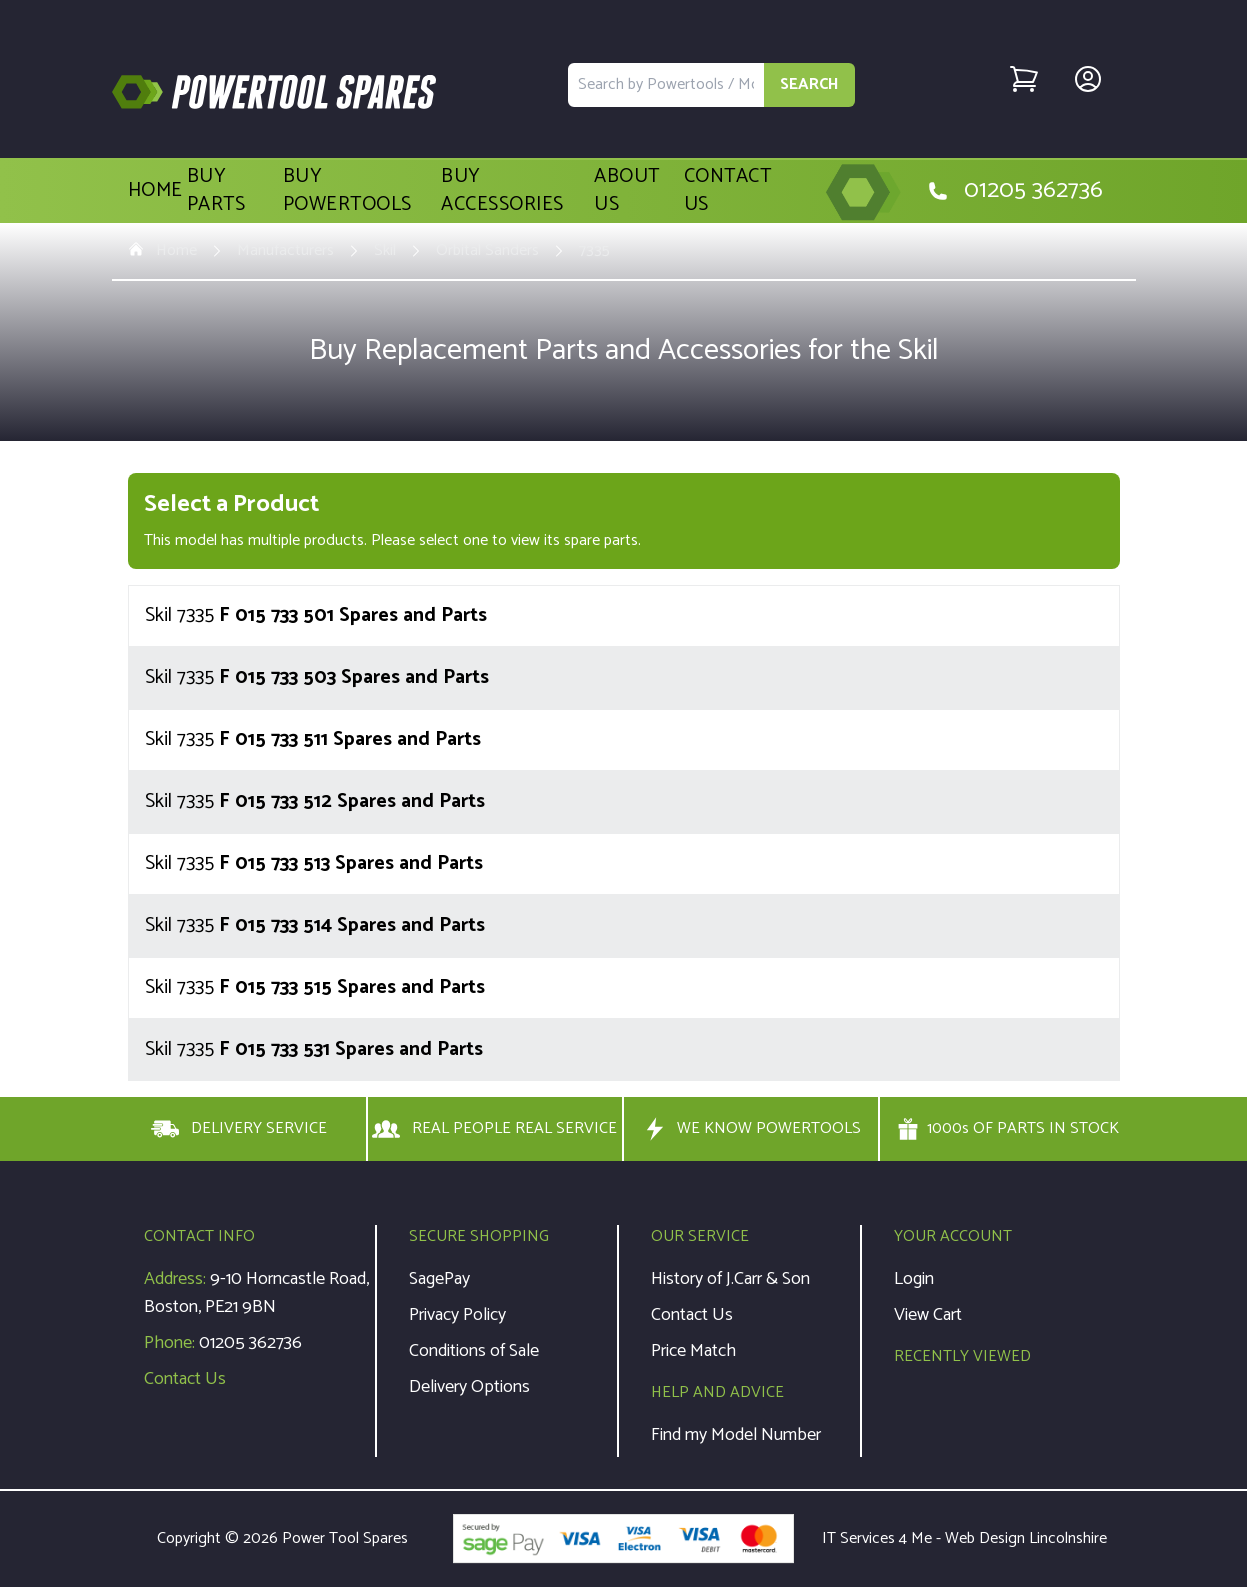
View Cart (928, 1315)
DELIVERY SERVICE (239, 1129)
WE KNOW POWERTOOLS (751, 1129)
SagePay (439, 1279)
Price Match (693, 1351)
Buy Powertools (347, 191)
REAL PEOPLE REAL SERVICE (494, 1129)
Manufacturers (285, 251)
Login (914, 1279)
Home (155, 191)
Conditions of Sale (474, 1351)
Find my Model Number (736, 1435)
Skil (385, 251)
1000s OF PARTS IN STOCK (1008, 1129)
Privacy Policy (457, 1315)
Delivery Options (469, 1387)
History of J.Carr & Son (730, 1279)
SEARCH (809, 84)
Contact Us (728, 191)
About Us (627, 191)
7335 (594, 251)
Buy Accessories (502, 191)
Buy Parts (216, 191)
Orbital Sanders (487, 251)
